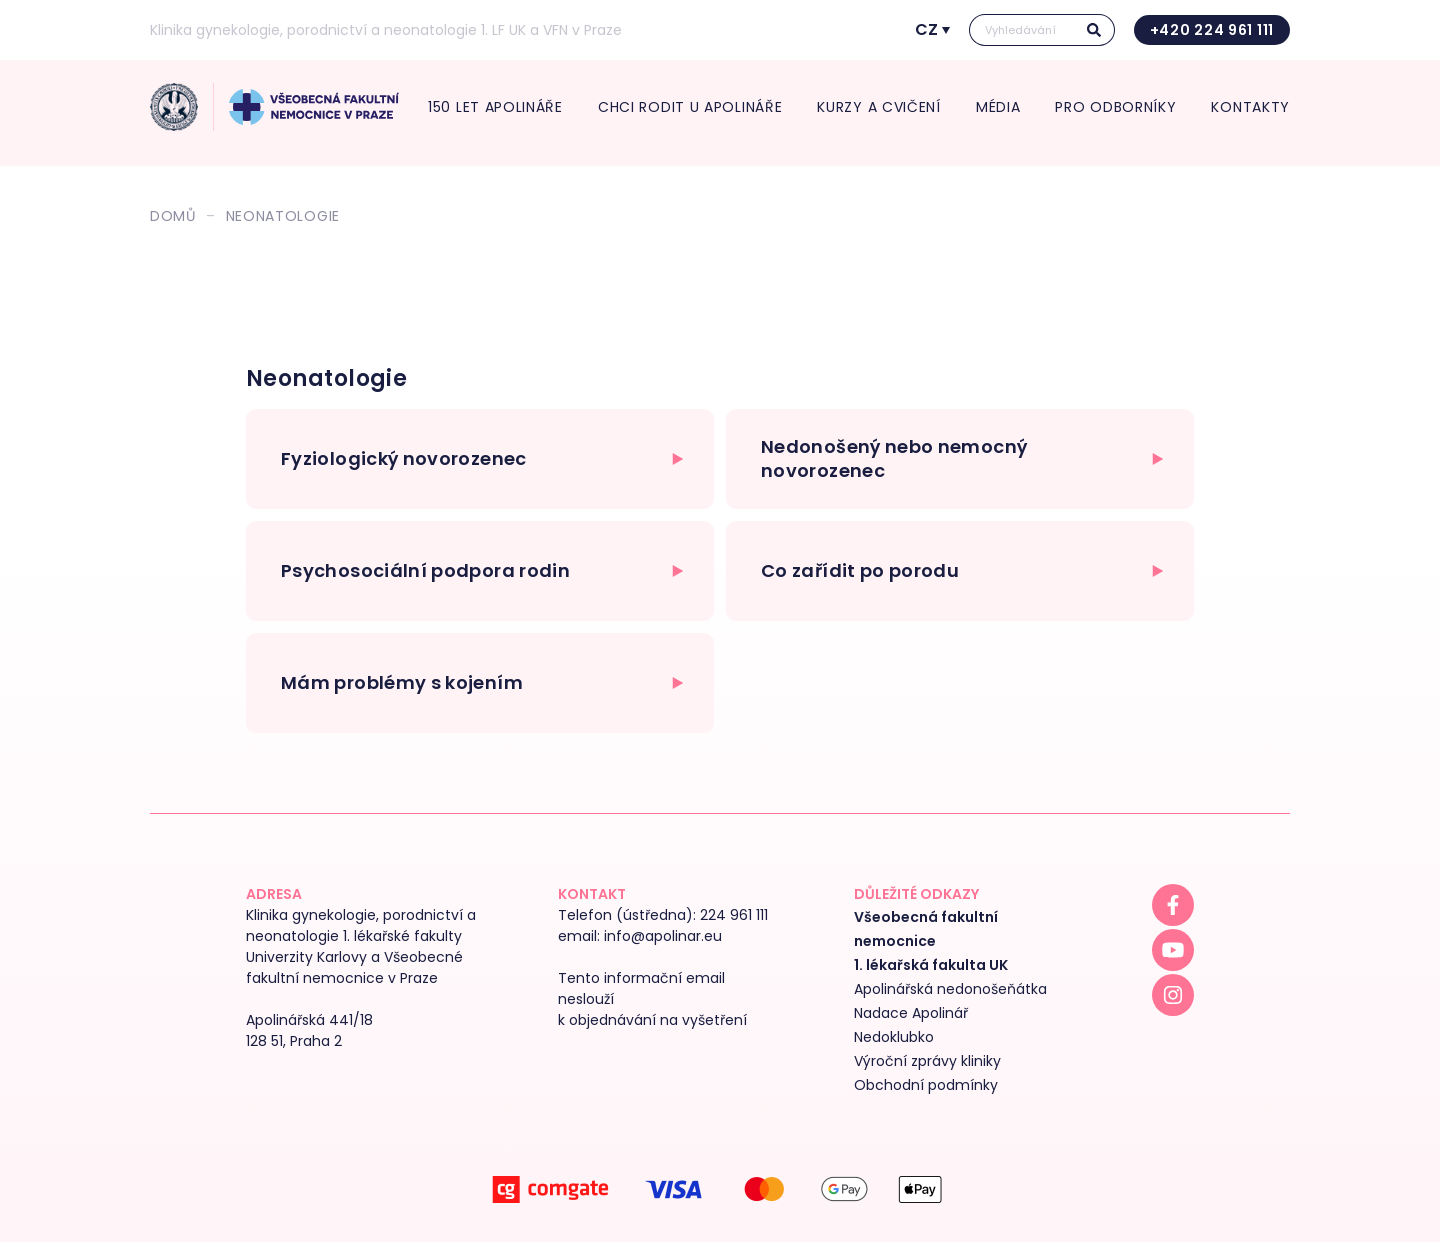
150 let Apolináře (495, 107)
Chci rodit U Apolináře (690, 107)
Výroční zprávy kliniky (927, 1061)
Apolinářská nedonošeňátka (950, 989)
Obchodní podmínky (926, 1085)
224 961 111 (734, 915)
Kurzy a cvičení (879, 107)
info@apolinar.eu (663, 936)
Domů (173, 216)
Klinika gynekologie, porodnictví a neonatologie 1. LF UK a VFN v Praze (386, 30)
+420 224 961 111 (1212, 30)
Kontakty (1250, 107)
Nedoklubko (894, 1037)
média (998, 107)
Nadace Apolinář (911, 1013)
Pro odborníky (1115, 107)
